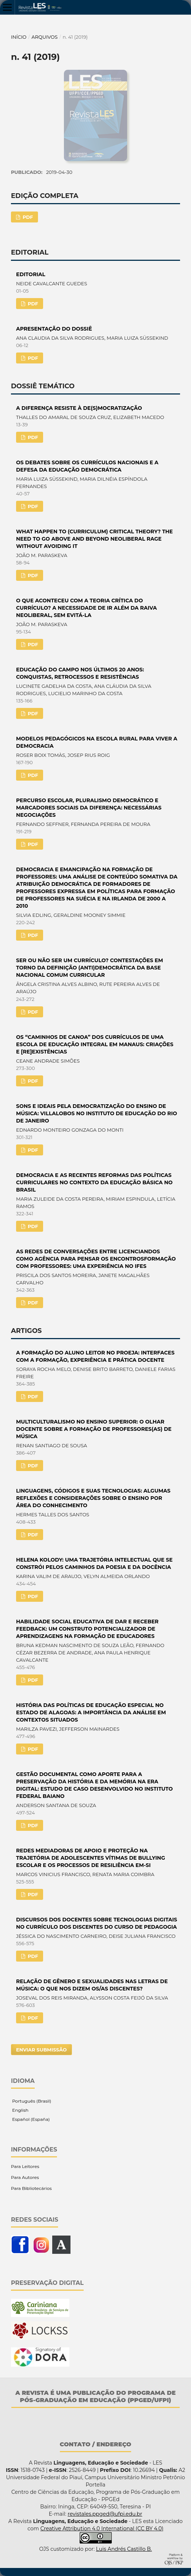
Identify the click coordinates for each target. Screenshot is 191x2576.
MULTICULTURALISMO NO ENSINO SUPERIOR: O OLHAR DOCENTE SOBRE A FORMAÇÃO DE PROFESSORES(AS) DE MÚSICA (94, 1429)
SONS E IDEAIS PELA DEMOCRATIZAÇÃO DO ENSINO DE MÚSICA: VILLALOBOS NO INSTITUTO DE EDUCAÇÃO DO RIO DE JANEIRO (96, 1113)
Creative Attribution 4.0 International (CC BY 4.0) (101, 2528)
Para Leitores (25, 2166)
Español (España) (30, 2119)
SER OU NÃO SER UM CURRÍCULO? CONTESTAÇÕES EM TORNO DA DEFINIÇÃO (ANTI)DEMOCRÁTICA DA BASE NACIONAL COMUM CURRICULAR (89, 967)
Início (19, 37)
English (19, 2110)
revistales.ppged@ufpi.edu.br (105, 2514)
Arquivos (44, 37)
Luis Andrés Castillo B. (124, 2549)
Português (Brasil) (31, 2101)
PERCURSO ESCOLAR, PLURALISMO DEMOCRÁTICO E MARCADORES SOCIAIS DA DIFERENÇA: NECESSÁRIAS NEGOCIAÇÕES (88, 807)
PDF (27, 217)
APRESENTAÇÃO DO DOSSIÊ (54, 328)
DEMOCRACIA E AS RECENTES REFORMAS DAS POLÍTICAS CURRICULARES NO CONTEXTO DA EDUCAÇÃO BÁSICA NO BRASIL (94, 1182)
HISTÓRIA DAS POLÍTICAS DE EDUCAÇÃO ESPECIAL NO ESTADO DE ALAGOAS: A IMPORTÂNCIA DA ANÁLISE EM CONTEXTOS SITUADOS (91, 1712)
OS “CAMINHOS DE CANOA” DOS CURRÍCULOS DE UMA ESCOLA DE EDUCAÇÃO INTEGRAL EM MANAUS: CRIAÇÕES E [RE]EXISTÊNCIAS (94, 1044)
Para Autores (25, 2177)
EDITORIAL (30, 274)
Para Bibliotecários (31, 2188)
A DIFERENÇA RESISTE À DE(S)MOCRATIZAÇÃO (79, 408)
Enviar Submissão (41, 2050)
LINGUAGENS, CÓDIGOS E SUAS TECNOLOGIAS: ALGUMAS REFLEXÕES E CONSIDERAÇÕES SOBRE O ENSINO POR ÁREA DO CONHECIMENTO (93, 1498)
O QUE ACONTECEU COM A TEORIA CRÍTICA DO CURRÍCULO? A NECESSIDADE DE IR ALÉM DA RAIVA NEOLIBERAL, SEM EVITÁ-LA (86, 607)
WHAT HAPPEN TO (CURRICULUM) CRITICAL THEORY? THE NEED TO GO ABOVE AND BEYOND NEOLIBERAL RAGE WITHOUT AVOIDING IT (94, 538)
